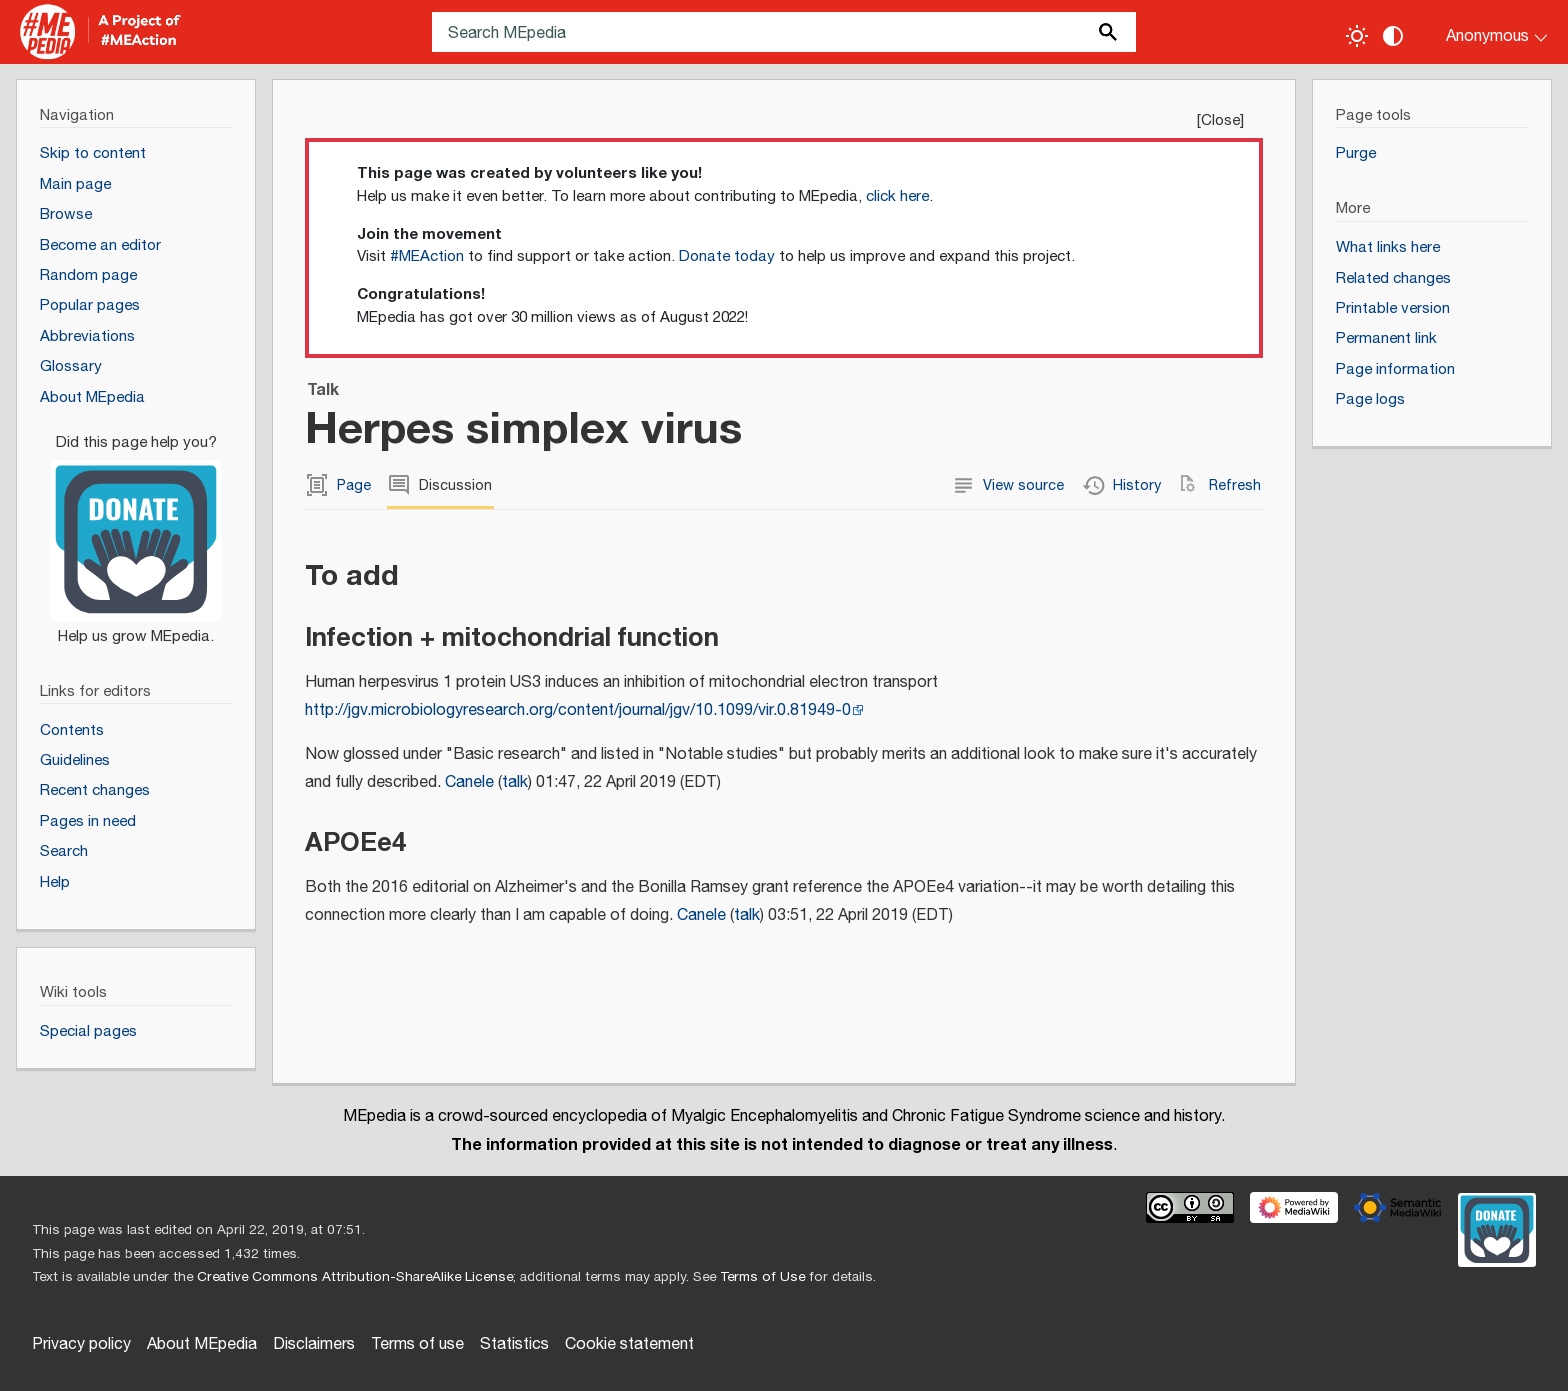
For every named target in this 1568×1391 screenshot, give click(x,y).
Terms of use (417, 1344)
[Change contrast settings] (1393, 36)
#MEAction (427, 256)
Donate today (727, 256)
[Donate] (136, 531)
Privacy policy (81, 1344)
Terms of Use (762, 1277)
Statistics (514, 1344)
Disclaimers (314, 1344)
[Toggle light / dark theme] (1357, 36)
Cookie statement (629, 1344)
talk (515, 782)
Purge (1356, 153)
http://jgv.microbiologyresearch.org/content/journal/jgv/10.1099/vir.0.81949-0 (578, 710)
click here (897, 196)
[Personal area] (1484, 32)
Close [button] (1220, 120)
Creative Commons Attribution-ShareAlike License (355, 1277)
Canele (469, 782)
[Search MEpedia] (784, 32)
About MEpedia (202, 1344)
